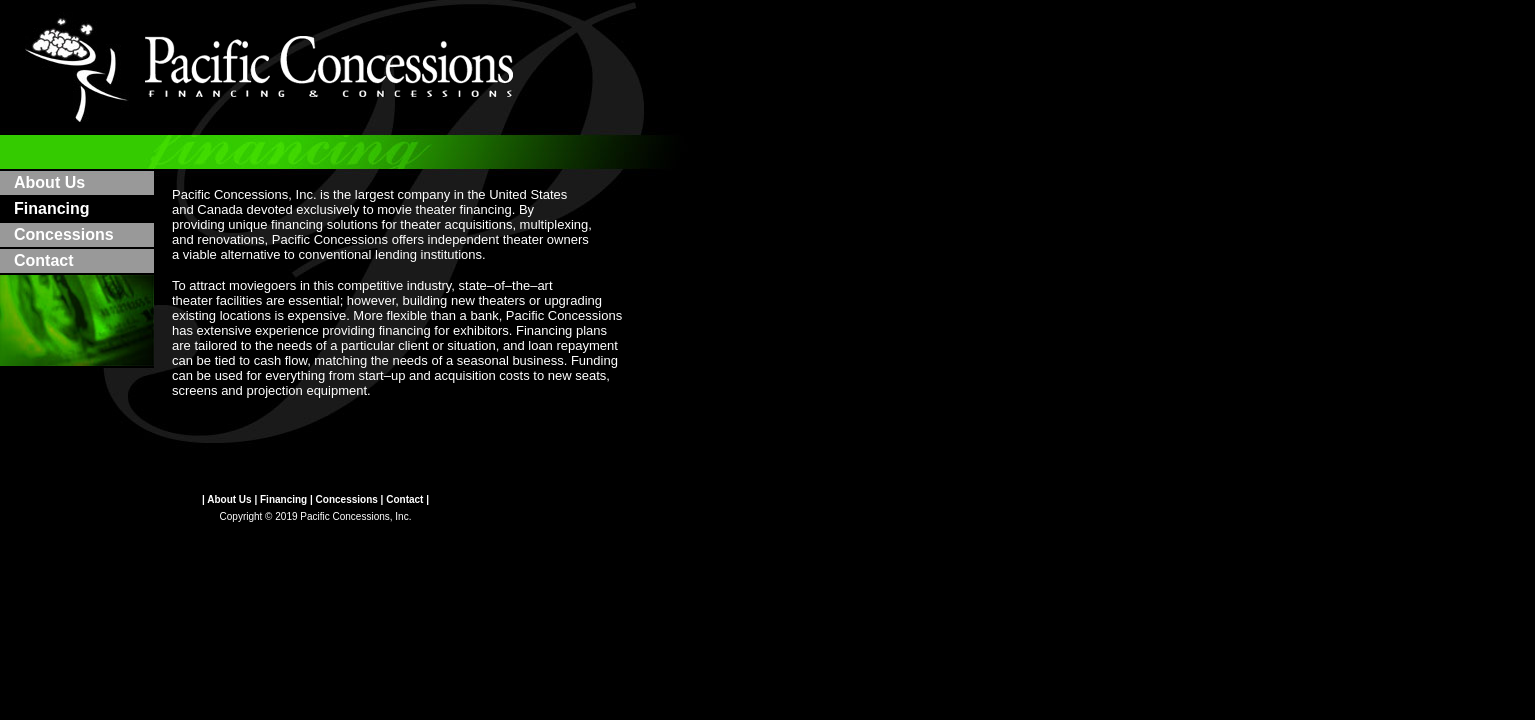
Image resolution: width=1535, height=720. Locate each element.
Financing (283, 499)
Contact (44, 260)
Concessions (64, 234)
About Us (49, 182)
